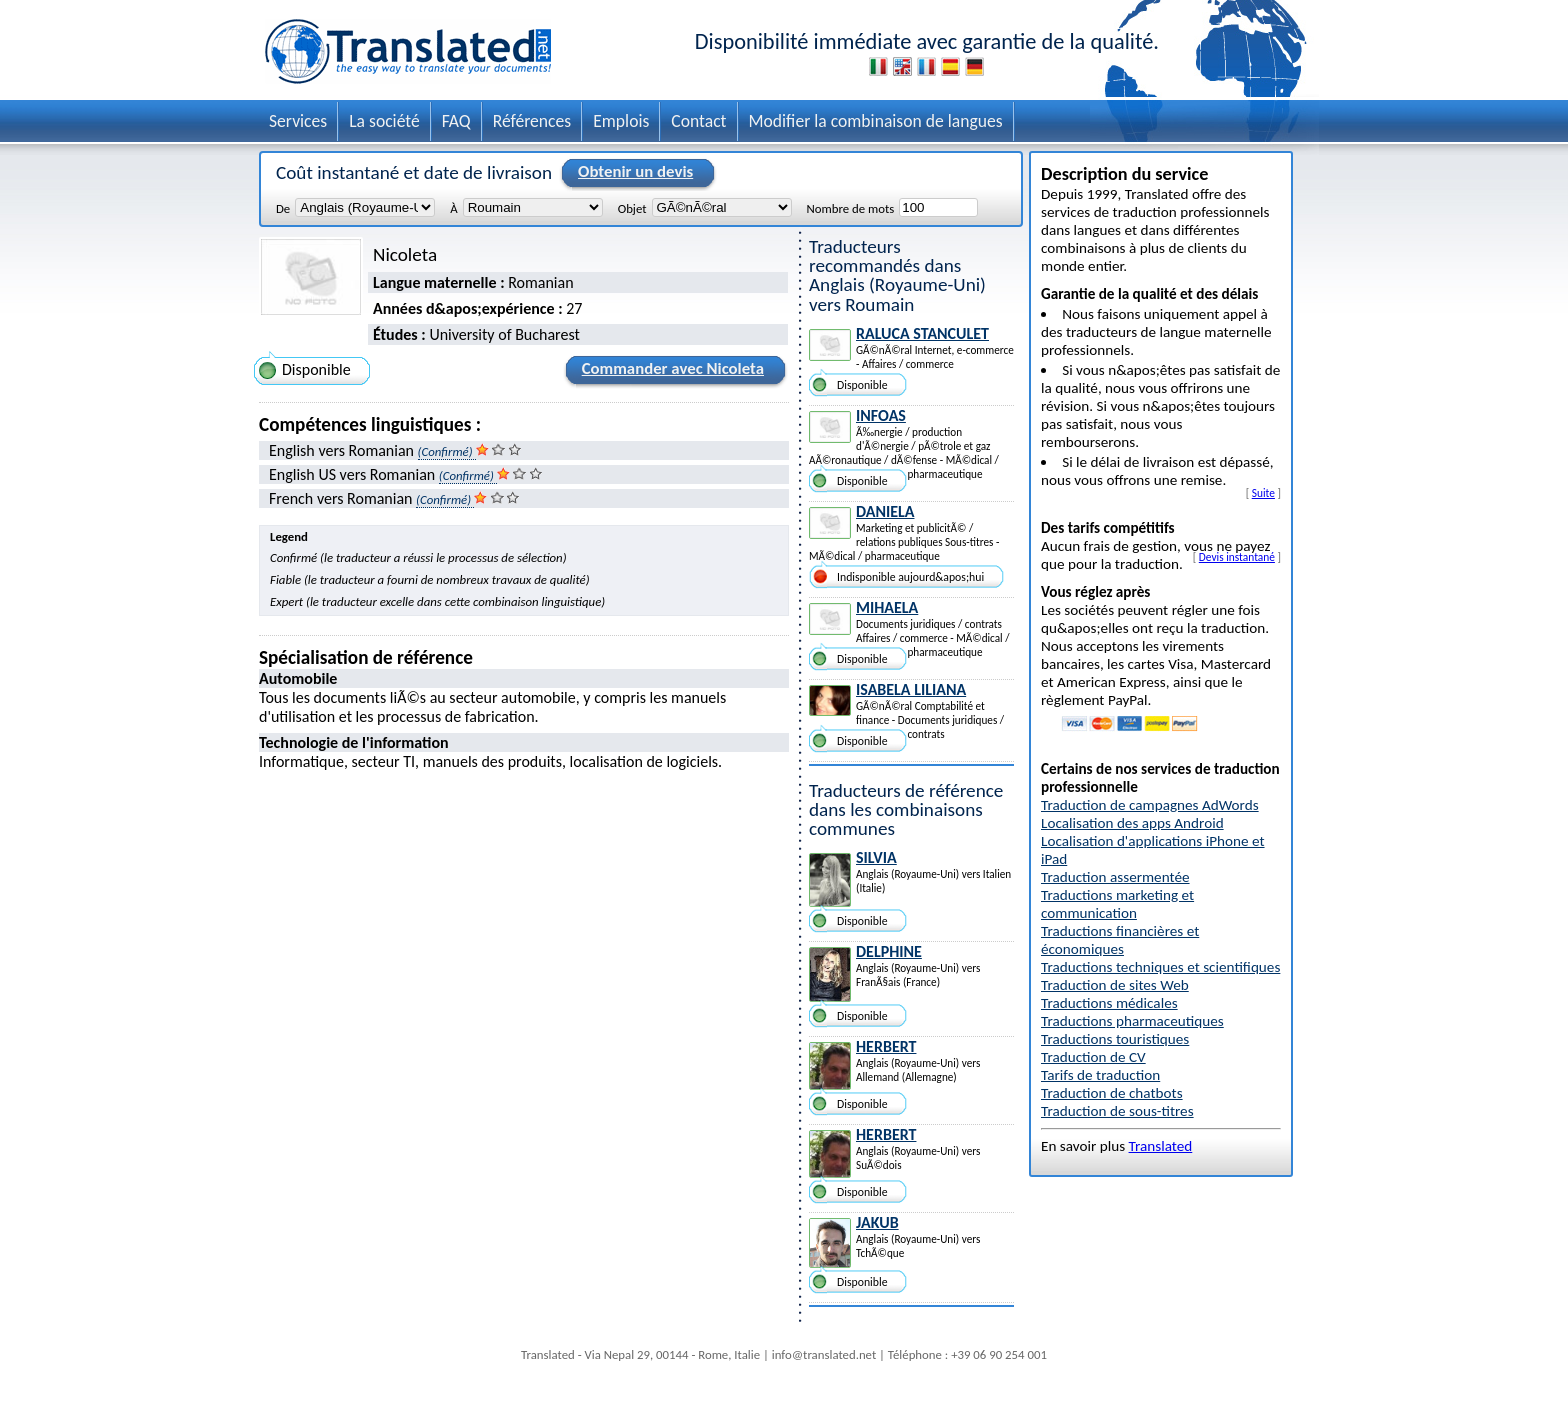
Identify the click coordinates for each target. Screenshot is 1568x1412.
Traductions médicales (1109, 1003)
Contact (698, 121)
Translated (1161, 1146)
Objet (632, 208)
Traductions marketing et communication (1117, 904)
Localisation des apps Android (1132, 823)
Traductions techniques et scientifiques (1160, 967)
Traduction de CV (1093, 1057)
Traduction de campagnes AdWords (1150, 805)
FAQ (456, 121)
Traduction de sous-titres (1117, 1111)
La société (384, 121)
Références (532, 121)
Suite (1263, 493)
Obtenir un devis (632, 173)
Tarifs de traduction (1100, 1075)
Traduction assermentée (1115, 877)
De (283, 208)
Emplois (621, 121)
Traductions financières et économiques (1120, 940)
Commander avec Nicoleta (670, 372)
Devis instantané (1237, 557)
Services (298, 121)
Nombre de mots (851, 208)
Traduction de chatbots (1112, 1093)
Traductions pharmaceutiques (1132, 1021)
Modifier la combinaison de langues (876, 121)
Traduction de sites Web (1115, 985)
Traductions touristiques (1115, 1039)
